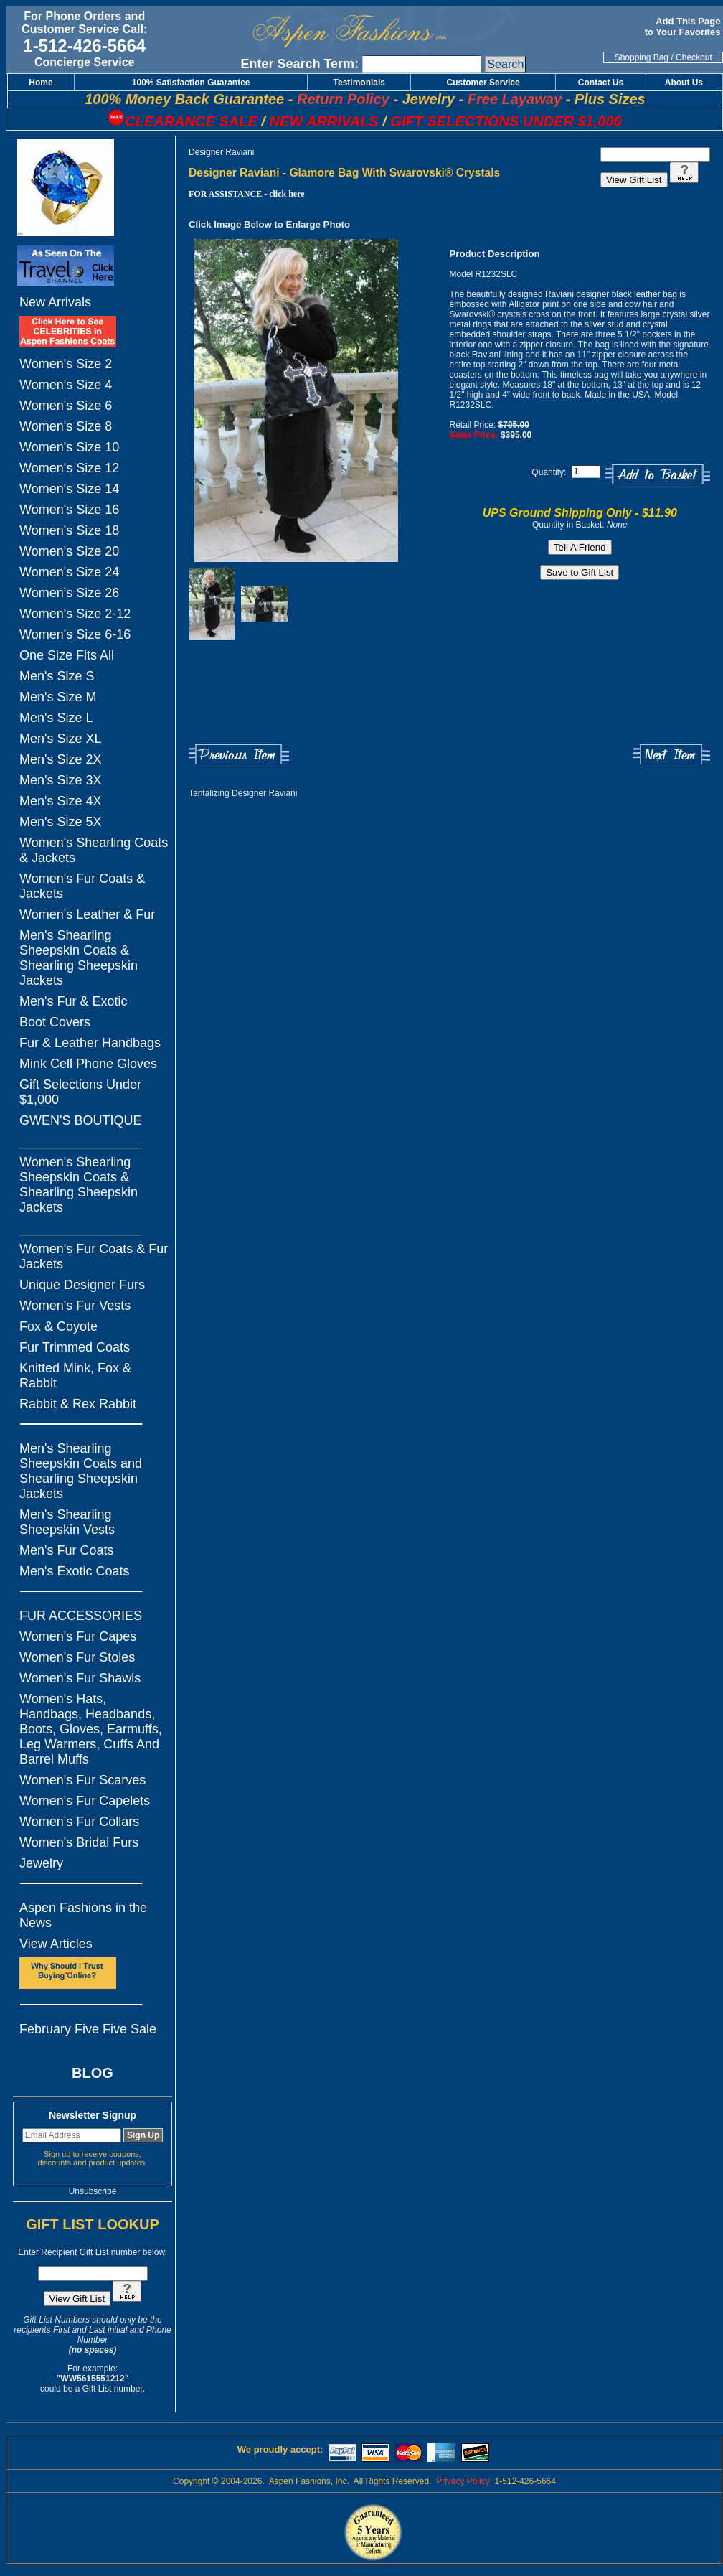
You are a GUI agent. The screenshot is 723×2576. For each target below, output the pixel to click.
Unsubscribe (93, 2191)
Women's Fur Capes (77, 1636)
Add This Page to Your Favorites (684, 26)
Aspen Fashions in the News (83, 1915)
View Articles (56, 1943)
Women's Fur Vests (75, 1305)
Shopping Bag (641, 57)
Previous (239, 755)
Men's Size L (56, 718)
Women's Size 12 (69, 468)
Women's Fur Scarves (82, 1780)
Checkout (694, 57)
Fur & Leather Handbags (90, 1043)
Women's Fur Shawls (80, 1678)
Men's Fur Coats (66, 1550)
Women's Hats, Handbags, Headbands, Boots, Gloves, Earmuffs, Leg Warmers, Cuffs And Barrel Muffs (90, 1729)
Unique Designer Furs (82, 1285)
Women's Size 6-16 (75, 634)
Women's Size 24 (69, 572)
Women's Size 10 (69, 447)
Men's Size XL (60, 738)
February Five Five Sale (87, 2029)
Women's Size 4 (65, 385)
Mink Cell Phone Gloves (88, 1064)
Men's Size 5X (60, 822)
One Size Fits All (66, 655)
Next (671, 755)
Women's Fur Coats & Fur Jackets (93, 1256)
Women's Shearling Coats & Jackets (93, 850)
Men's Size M (57, 697)
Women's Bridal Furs (78, 1842)
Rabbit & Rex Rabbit (77, 1404)
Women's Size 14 (69, 489)
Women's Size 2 (65, 364)
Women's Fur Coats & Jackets (82, 886)
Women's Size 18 (69, 530)
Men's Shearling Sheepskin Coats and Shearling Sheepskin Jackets (80, 1471)
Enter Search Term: (299, 64)
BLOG (92, 2073)
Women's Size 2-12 (75, 613)
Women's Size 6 (65, 405)
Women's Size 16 (69, 509)
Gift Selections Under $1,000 (80, 1092)
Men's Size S (56, 676)
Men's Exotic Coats (74, 1571)
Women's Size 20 (69, 551)
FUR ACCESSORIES (80, 1615)
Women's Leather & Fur (87, 914)
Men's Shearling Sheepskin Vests (67, 1522)
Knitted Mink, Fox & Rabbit (75, 1375)
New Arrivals (55, 302)
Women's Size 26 (69, 593)
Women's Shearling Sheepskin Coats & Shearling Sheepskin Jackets (78, 1184)
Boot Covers (54, 1022)
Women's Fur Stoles (77, 1657)
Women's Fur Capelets (84, 1801)
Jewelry (41, 1863)
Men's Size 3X (60, 780)
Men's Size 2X (60, 759)
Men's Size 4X (60, 801)
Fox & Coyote (58, 1326)
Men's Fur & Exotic (73, 1001)
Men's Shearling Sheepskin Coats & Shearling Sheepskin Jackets (78, 958)
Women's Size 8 (65, 426)
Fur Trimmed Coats (74, 1347)
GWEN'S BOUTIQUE (80, 1120)
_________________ (80, 1141)
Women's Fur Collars (79, 1821)
